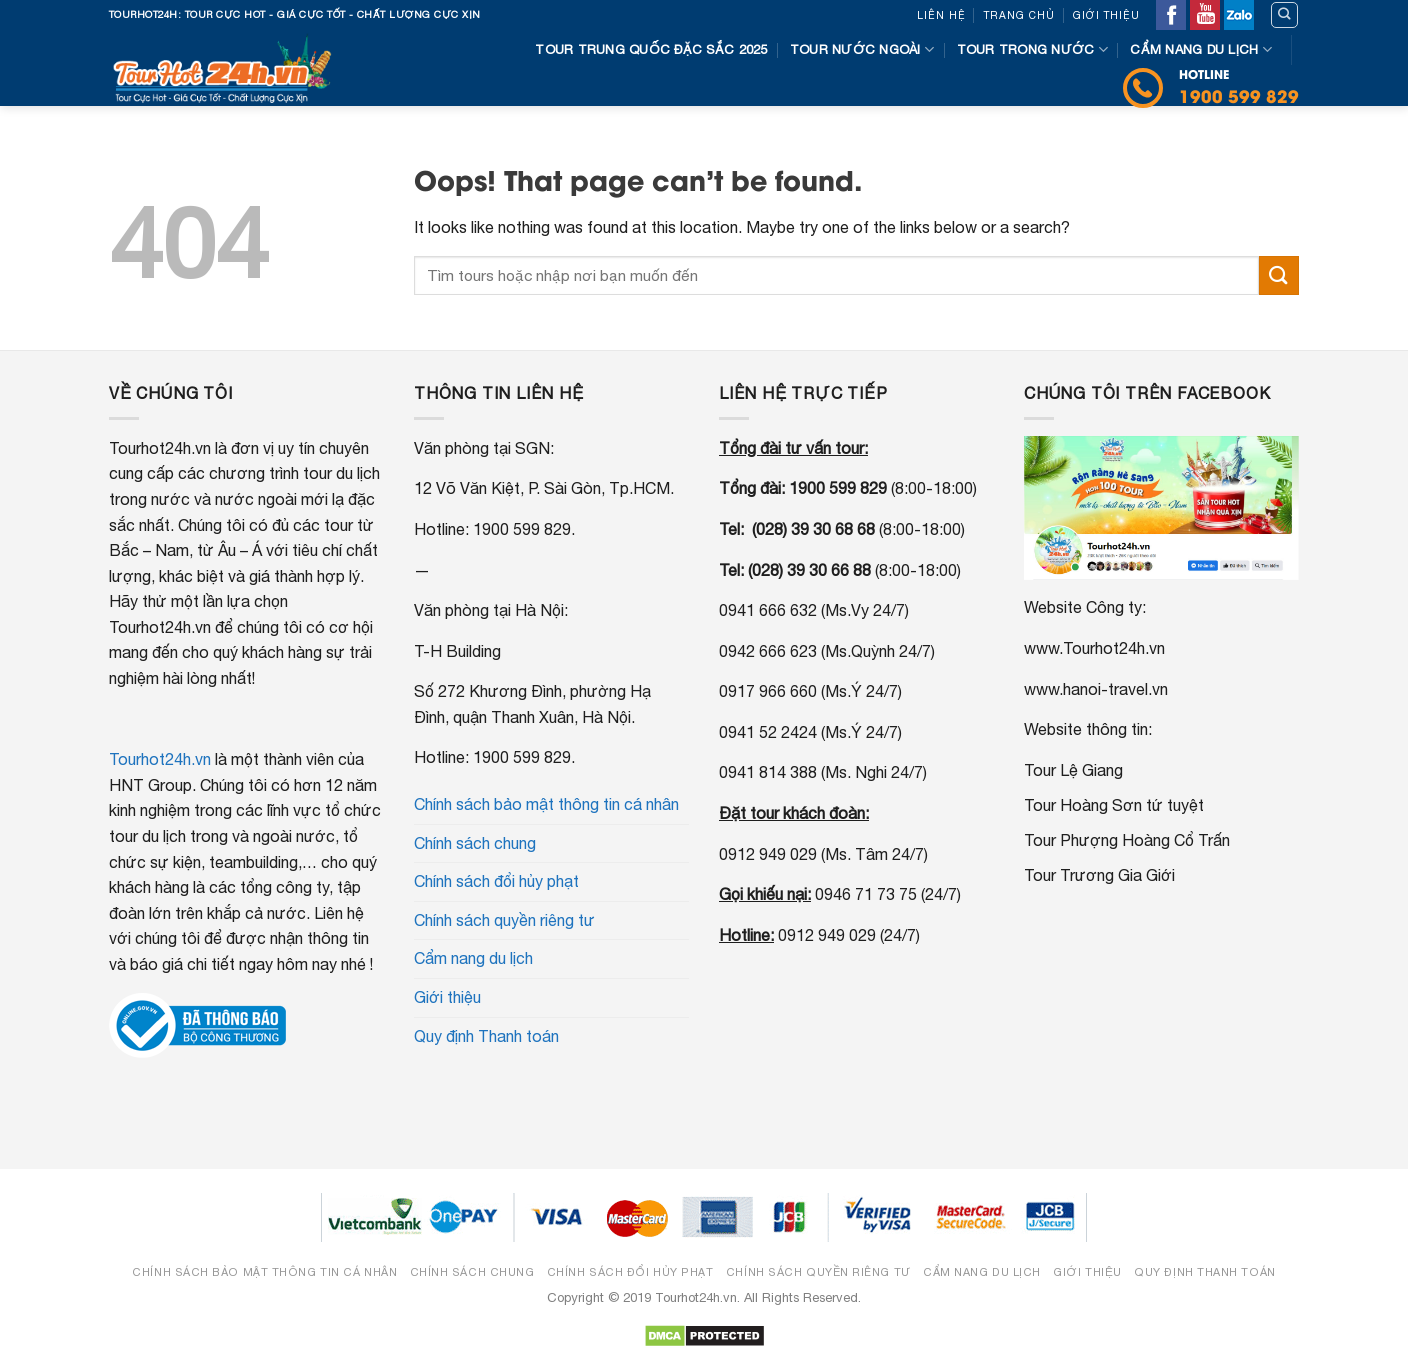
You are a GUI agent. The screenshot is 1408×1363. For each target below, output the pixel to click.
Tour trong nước (1032, 49)
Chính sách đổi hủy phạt (496, 881)
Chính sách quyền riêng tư (504, 920)
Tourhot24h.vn (160, 759)
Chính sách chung (475, 843)
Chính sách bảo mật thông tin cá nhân (546, 804)
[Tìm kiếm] (1284, 15)
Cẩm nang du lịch (1201, 49)
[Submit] (1279, 275)
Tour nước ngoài (862, 49)
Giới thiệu (1106, 15)
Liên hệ (941, 15)
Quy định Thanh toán (486, 1036)
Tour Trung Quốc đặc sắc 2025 (651, 49)
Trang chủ (1019, 15)
